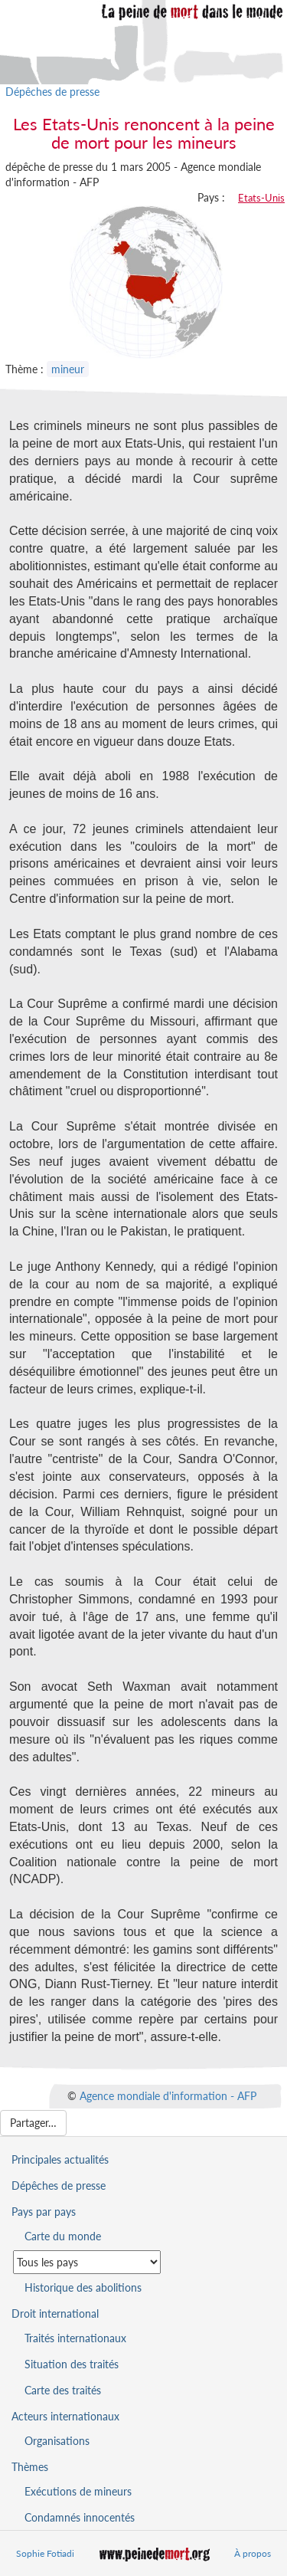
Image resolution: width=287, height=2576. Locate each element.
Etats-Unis (261, 198)
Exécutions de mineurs (78, 2491)
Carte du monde (62, 2236)
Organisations (57, 2440)
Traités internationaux (75, 2338)
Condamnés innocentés (79, 2517)
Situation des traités (71, 2364)
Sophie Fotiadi (45, 2553)
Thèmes (29, 2466)
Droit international (55, 2313)
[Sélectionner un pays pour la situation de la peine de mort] (87, 2262)
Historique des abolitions (83, 2287)
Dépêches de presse (52, 91)
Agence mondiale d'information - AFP (168, 2095)
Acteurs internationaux (65, 2416)
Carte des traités (62, 2390)
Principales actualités (60, 2159)
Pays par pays (43, 2211)
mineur (67, 369)
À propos (252, 2553)
